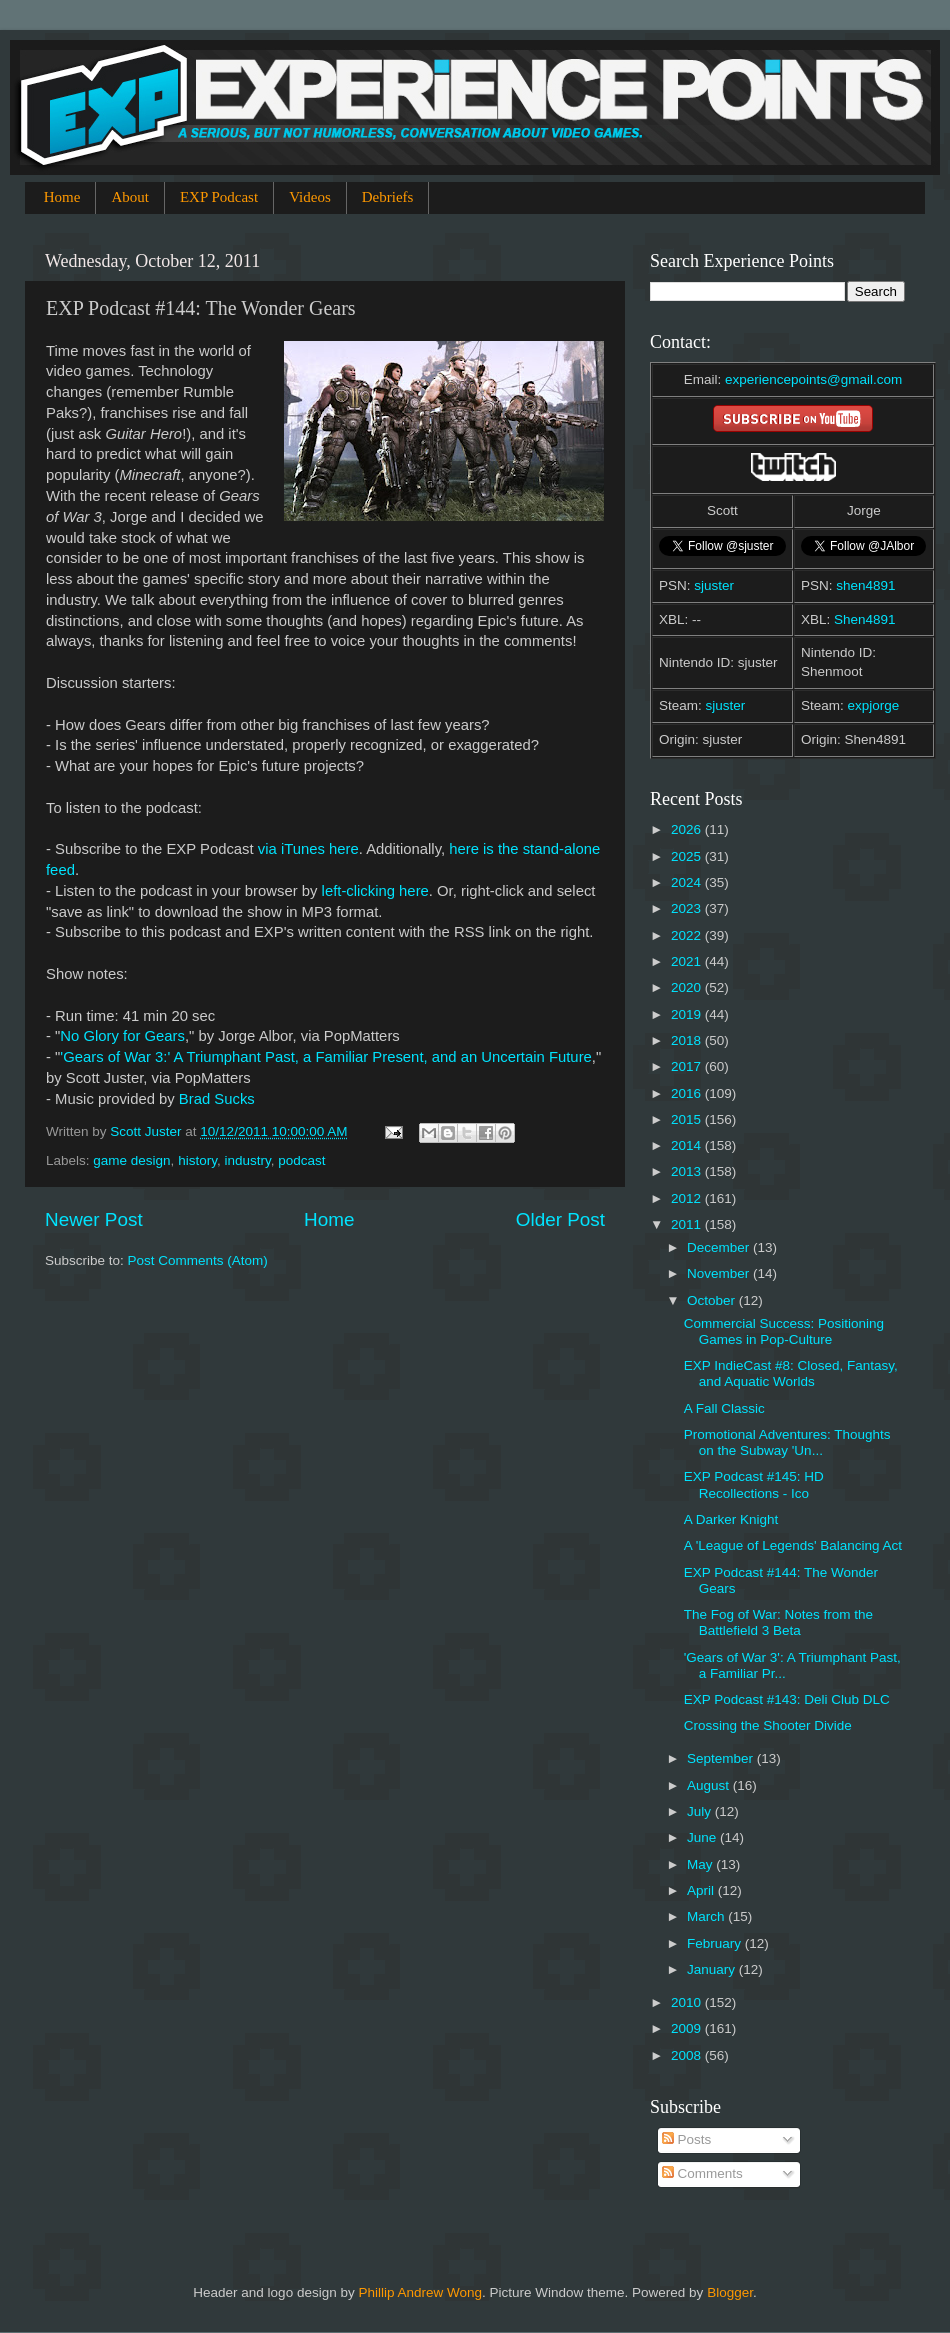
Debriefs (388, 197)
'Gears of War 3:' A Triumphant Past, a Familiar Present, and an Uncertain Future (325, 1057)
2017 (688, 1066)
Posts (687, 2139)
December (720, 1247)
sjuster (714, 585)
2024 (688, 882)
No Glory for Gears (122, 1036)
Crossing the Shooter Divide (768, 1725)
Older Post (560, 1219)
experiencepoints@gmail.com (813, 379)
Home (62, 197)
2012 (688, 1198)
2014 (688, 1145)
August (710, 1785)
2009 (688, 2028)
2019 (688, 1014)
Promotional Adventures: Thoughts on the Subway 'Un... (787, 1442)
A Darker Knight (731, 1519)
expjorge (874, 705)
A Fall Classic (724, 1408)
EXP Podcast (219, 197)
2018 (688, 1040)
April (702, 1890)
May (701, 1864)
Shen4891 (865, 619)
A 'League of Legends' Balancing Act (793, 1545)
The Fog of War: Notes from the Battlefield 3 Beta (778, 1622)
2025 (688, 856)
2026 (688, 829)
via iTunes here (308, 849)
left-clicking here (375, 891)
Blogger (730, 2292)
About (130, 197)
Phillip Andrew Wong (420, 2292)
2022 (688, 935)
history (197, 1160)
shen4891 (865, 585)
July (701, 1811)
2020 (688, 987)
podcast (301, 1160)
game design (131, 1160)
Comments (702, 2173)
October (713, 1300)
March (707, 1916)
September (722, 1758)
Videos (310, 197)
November (720, 1273)
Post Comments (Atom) (198, 1260)
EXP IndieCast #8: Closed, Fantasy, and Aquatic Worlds (791, 1373)
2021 (688, 961)
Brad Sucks (217, 1099)
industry (247, 1160)
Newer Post (94, 1219)
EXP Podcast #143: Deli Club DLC (787, 1699)
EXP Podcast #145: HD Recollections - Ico (754, 1484)
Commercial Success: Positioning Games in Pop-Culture (784, 1331)
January (713, 1969)
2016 (688, 1093)
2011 (688, 1224)
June (703, 1837)
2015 (688, 1119)
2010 (688, 2002)
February (716, 1943)
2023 (688, 908)
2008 (688, 2055)
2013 (688, 1171)
